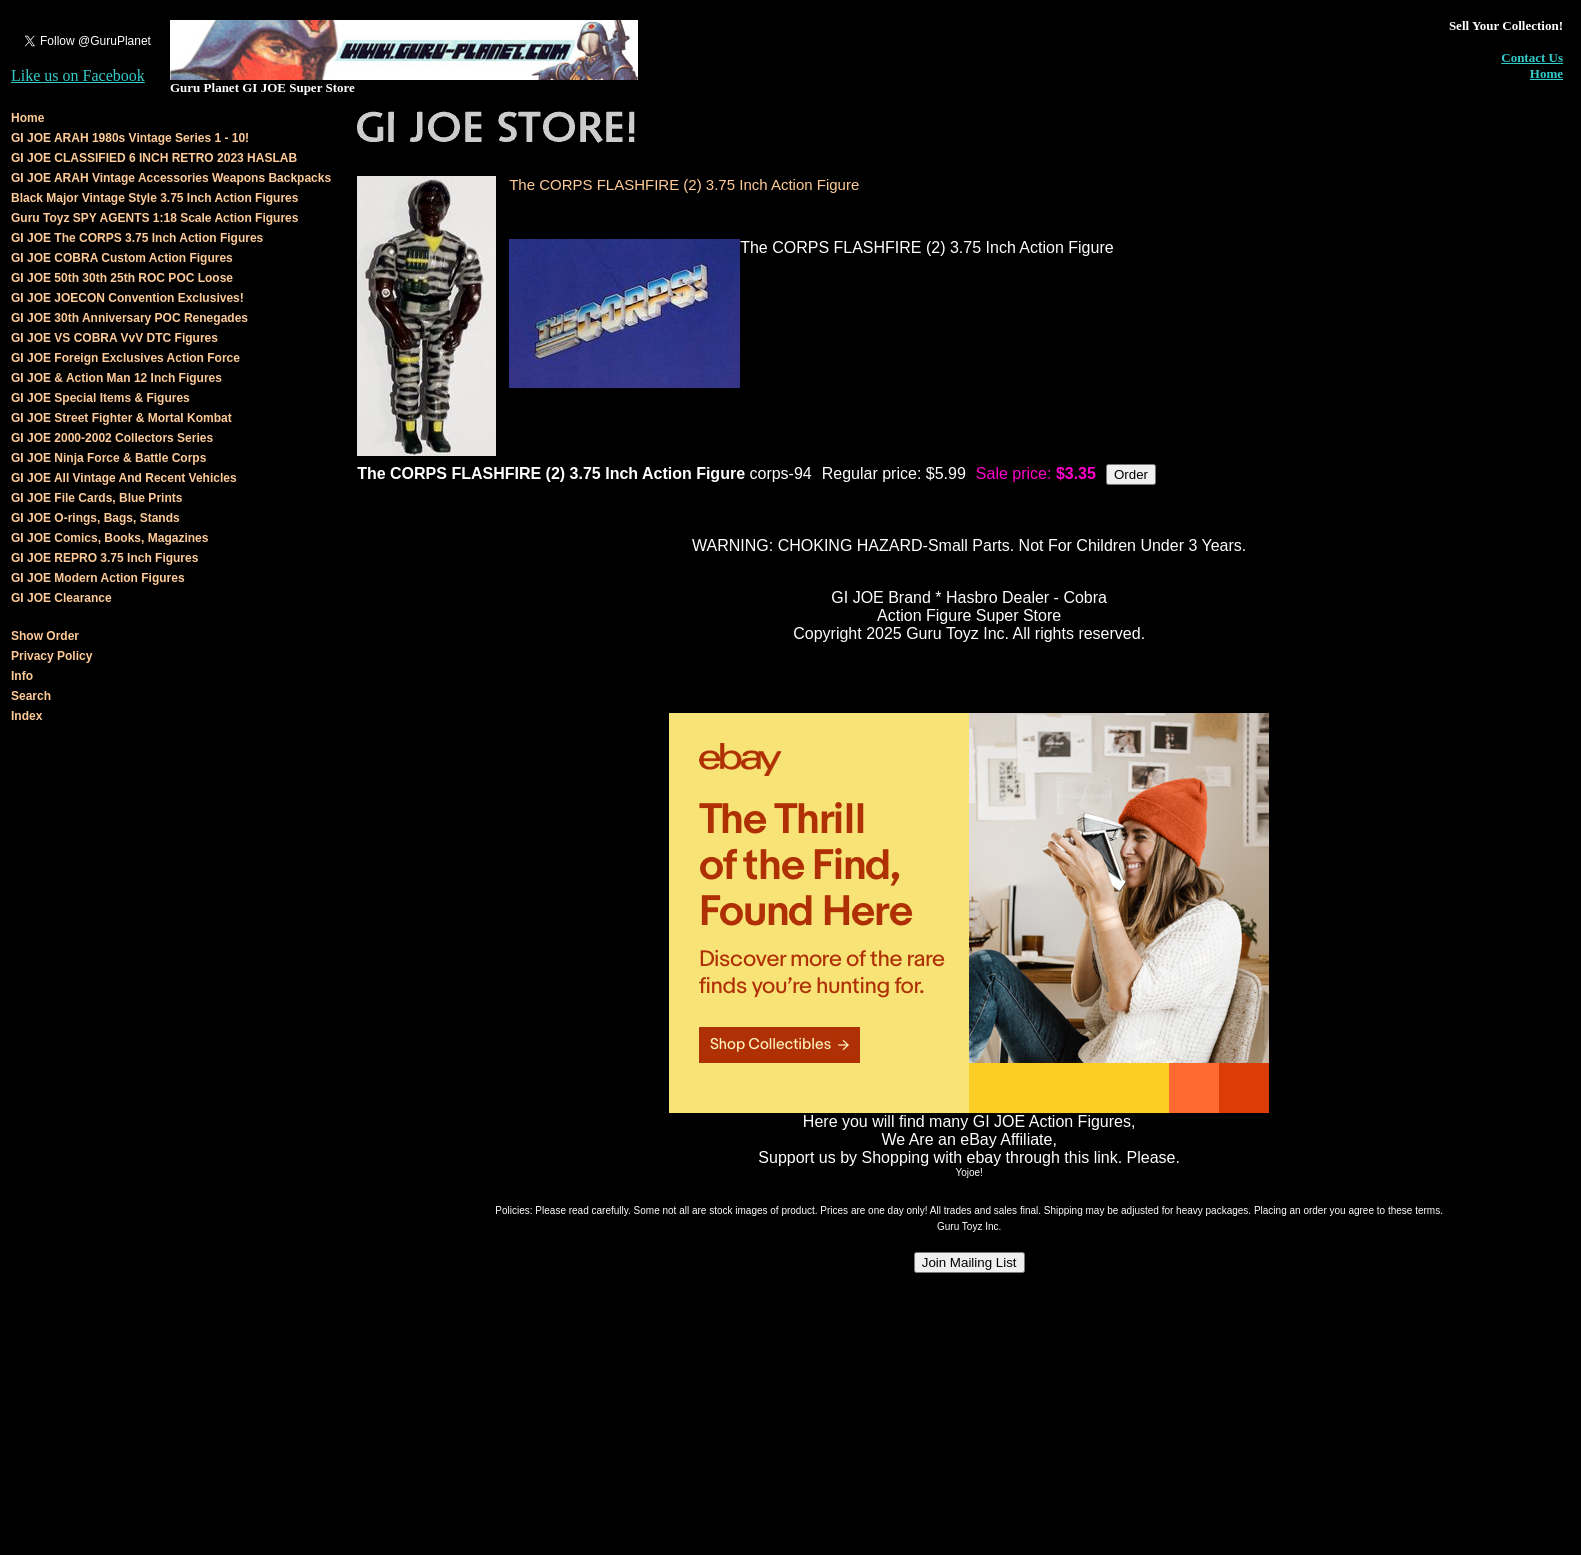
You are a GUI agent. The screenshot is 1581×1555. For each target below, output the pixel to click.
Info (22, 676)
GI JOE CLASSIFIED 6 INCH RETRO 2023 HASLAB (154, 158)
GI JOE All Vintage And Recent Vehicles (124, 478)
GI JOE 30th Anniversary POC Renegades (129, 318)
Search (31, 696)
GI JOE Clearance (61, 598)
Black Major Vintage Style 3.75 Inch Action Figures (154, 198)
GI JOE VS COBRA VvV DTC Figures (114, 338)
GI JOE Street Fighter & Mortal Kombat (121, 418)
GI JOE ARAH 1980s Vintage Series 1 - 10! (130, 138)
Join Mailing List (969, 1262)
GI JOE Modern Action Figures (98, 578)
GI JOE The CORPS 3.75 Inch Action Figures (137, 238)
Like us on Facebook (78, 75)
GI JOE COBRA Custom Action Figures (122, 258)
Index (26, 716)
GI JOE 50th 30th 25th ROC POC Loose (122, 278)
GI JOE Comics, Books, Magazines (109, 538)
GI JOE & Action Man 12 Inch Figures (116, 378)
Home (1546, 73)
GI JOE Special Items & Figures (100, 398)
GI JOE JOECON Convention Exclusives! (127, 298)
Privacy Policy (51, 656)
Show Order (45, 636)
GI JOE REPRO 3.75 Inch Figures (104, 558)
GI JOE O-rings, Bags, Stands (95, 518)
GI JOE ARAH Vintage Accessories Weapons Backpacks (171, 178)
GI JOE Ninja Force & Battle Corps (108, 458)
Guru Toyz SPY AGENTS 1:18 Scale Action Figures (154, 218)
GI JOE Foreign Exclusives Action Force (125, 358)
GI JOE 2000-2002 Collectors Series (112, 438)
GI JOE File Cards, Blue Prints (96, 498)
